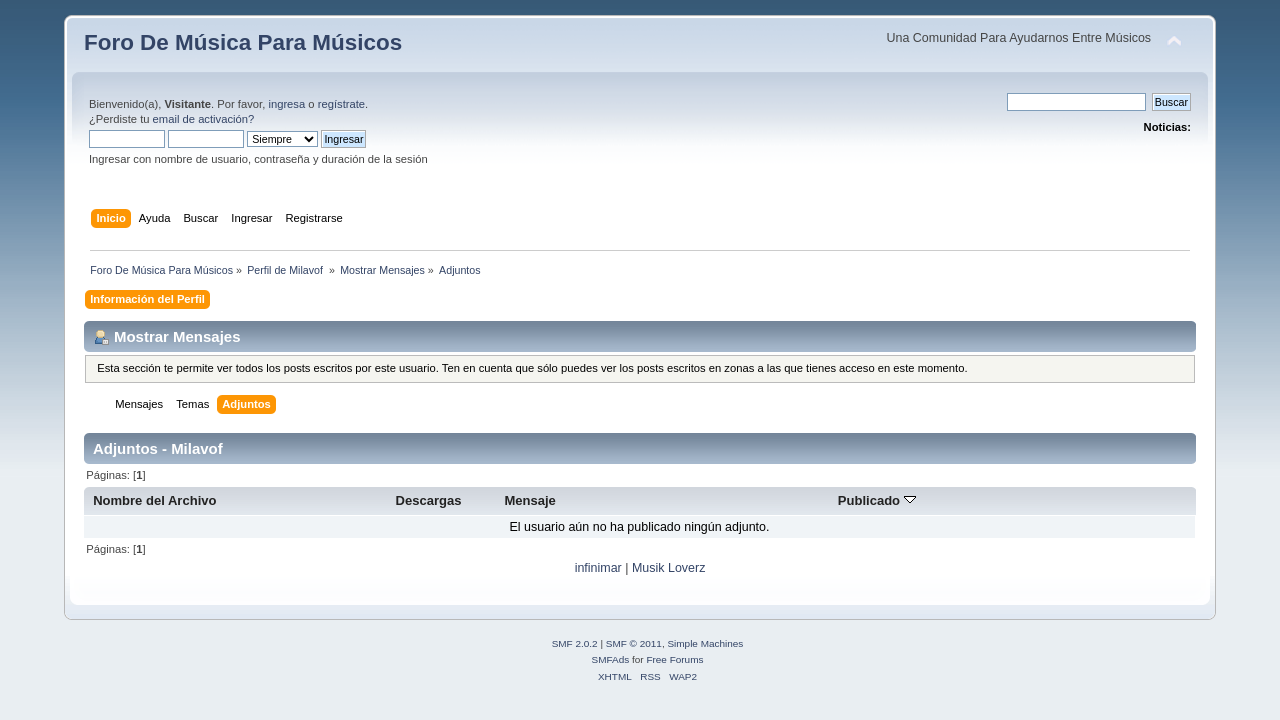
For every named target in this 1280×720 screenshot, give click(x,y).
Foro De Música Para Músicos (243, 42)
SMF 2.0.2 (575, 643)
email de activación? (204, 119)
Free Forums (674, 659)
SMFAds (611, 659)
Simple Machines (705, 643)
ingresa (286, 104)
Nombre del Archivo (154, 500)
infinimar (598, 568)
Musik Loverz (668, 568)
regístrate (341, 104)
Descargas (429, 500)
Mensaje (529, 500)
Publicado (877, 500)
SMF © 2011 (634, 643)
